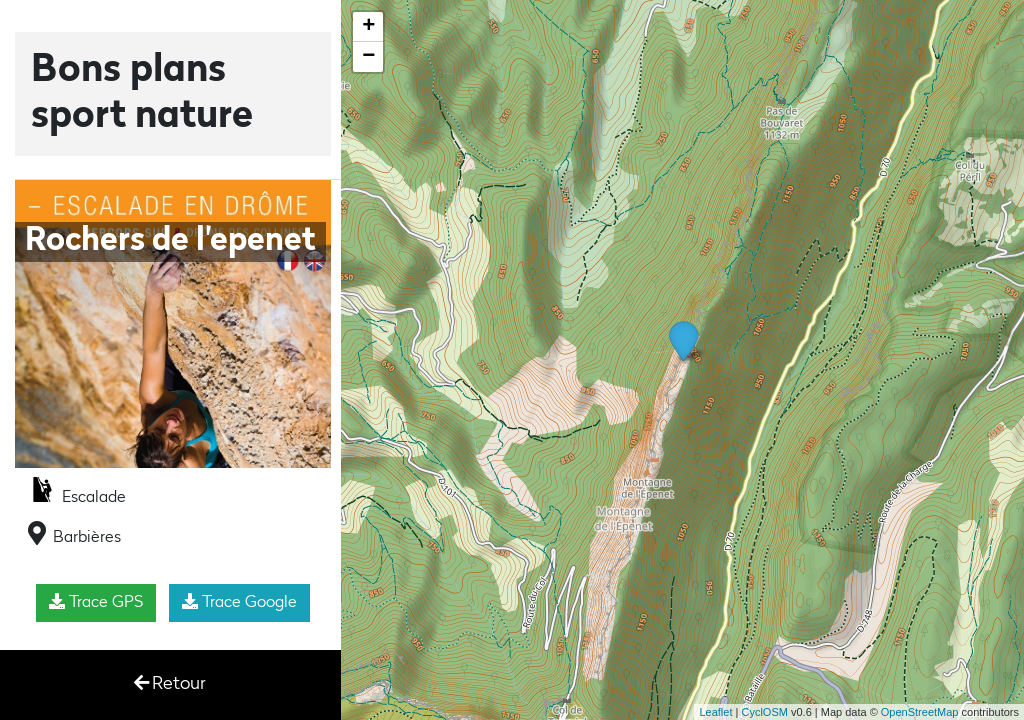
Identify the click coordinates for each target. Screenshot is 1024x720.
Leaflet (715, 712)
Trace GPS (96, 602)
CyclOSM (764, 712)
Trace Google (239, 602)
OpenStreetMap (920, 712)
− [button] (368, 57)
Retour (170, 683)
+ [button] (368, 27)
